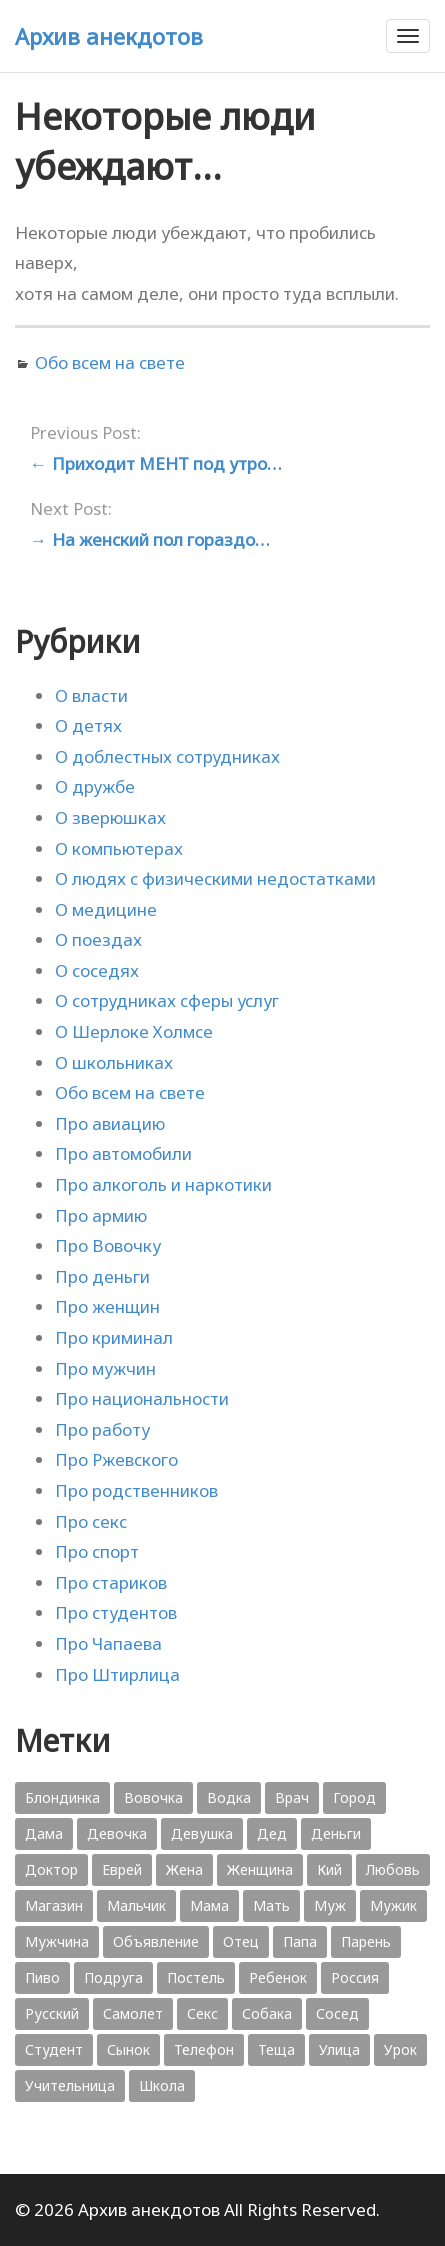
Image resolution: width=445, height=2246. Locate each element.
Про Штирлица (117, 1674)
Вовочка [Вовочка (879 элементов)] (153, 1797)
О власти (91, 695)
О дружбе (95, 786)
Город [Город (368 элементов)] (354, 1797)
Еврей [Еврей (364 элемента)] (122, 1869)
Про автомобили (123, 1153)
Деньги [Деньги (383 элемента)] (336, 1833)
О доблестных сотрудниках (167, 756)
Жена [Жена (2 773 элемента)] (184, 1869)
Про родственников (136, 1490)
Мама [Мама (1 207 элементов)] (209, 1905)
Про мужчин (105, 1368)
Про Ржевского (116, 1459)
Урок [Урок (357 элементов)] (400, 2049)
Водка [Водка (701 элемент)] (229, 1797)
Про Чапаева (108, 1643)
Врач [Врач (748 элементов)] (292, 1797)
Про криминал (114, 1337)
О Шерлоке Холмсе (134, 1031)
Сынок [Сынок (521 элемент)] (128, 2049)
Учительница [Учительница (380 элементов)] (70, 2085)
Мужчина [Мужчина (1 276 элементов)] (57, 1941)
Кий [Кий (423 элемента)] (329, 1869)
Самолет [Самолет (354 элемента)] (133, 2013)
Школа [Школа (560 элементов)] (162, 2085)
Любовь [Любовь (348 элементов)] (393, 1869)
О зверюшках (110, 817)
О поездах (98, 939)
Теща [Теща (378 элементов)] (276, 2049)
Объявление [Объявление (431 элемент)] (156, 1941)
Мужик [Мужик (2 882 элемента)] (393, 1905)
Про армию (101, 1215)
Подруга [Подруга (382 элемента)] (113, 1977)
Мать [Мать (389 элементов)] (271, 1905)
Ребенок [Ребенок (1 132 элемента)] (278, 1977)
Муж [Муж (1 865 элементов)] (330, 1905)
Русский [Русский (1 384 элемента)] (52, 2013)
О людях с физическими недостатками (215, 878)
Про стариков (111, 1582)
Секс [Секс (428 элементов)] (202, 2013)
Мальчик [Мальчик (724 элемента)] (136, 1905)
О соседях (97, 970)
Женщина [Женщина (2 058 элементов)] (260, 1869)
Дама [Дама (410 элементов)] (44, 1833)
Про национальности (142, 1398)
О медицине (106, 909)
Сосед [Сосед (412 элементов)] (337, 2013)
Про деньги (102, 1276)
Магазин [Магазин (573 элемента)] (54, 1905)
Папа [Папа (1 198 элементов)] (300, 1941)
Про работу (102, 1429)
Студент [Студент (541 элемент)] (54, 2049)
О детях (88, 725)
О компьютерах (119, 848)
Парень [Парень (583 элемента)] (366, 1941)
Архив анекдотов (109, 36)
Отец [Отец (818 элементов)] (241, 1941)
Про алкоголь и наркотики (163, 1184)
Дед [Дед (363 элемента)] (272, 1833)
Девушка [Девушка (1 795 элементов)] (202, 1833)
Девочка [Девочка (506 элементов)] (117, 1833)
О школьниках (114, 1062)
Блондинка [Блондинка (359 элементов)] (62, 1797)
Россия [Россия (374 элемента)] (355, 1977)
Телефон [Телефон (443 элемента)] (204, 2049)
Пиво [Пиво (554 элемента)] (42, 1977)
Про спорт (97, 1551)
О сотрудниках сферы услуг (167, 1000)
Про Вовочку (108, 1245)
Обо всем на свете (110, 362)
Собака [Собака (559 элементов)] (267, 2013)
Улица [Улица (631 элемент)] (339, 2049)
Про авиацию (110, 1123)
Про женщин (107, 1306)
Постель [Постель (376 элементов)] (196, 1977)
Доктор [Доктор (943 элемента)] (51, 1869)
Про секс (91, 1521)
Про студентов (116, 1612)
